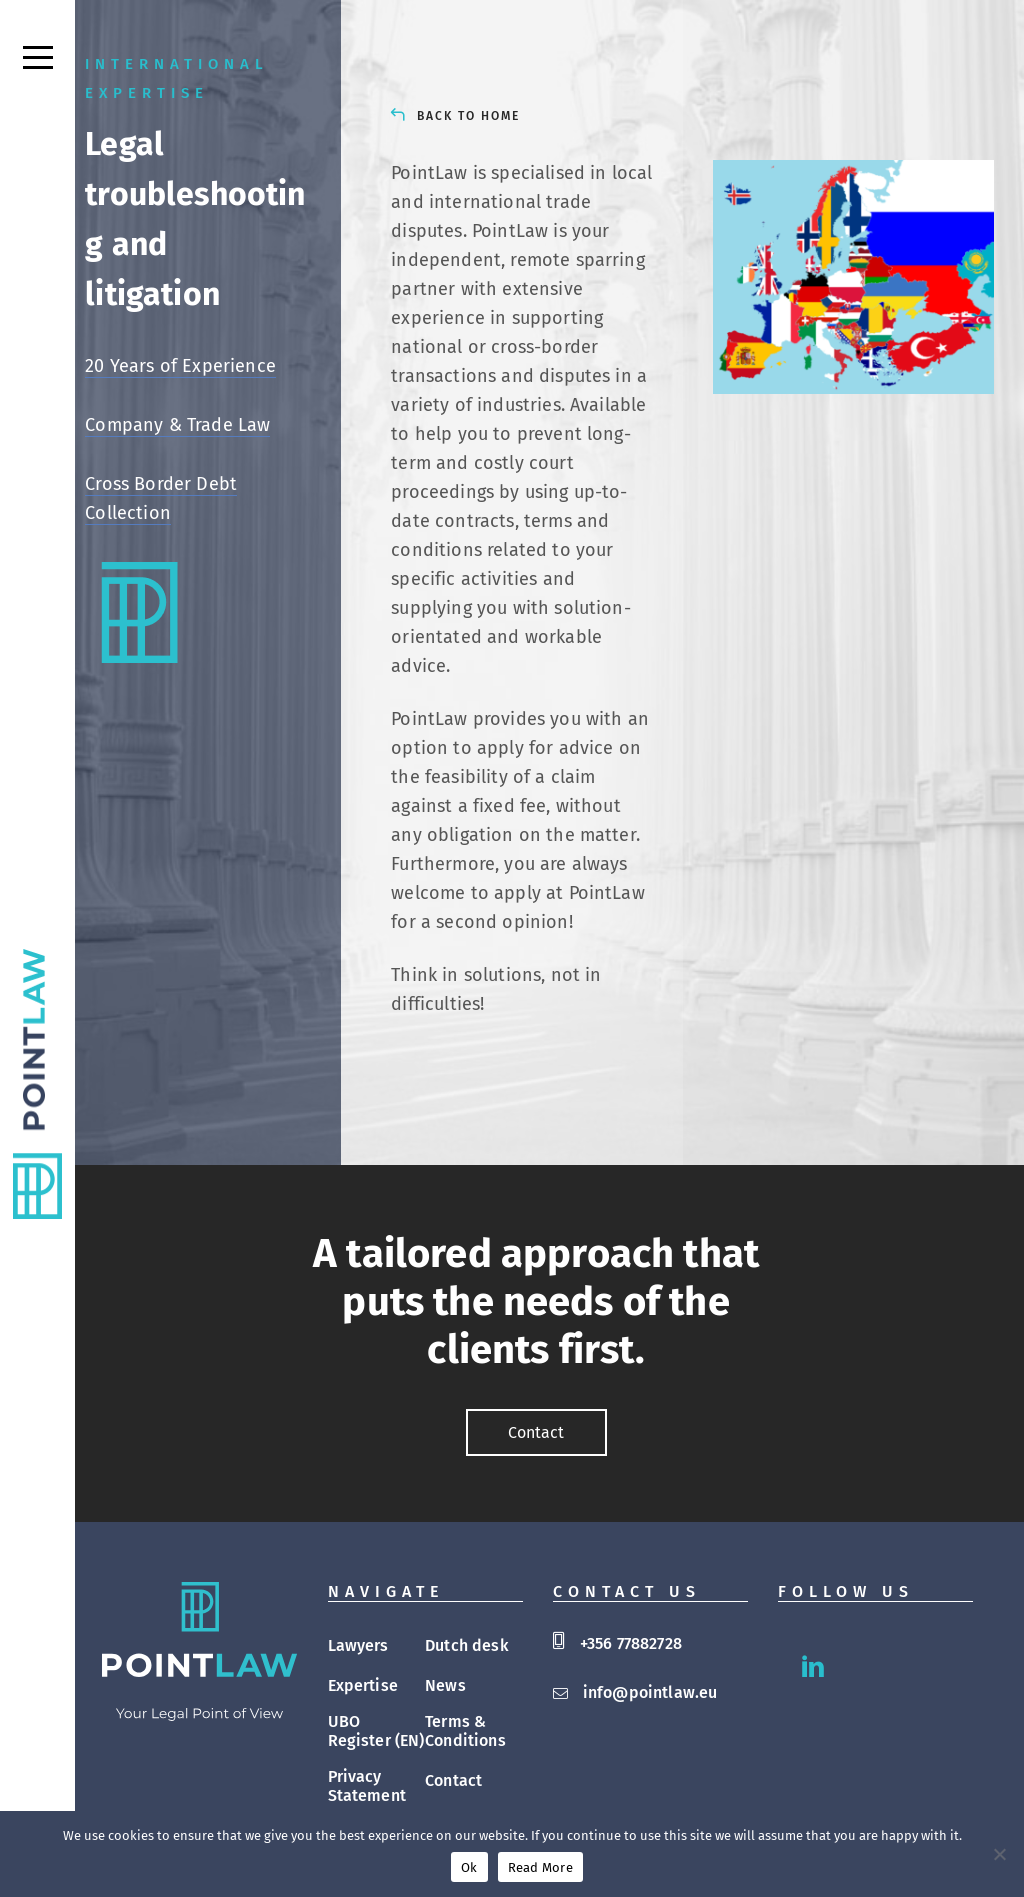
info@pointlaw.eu (650, 1692)
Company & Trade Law (177, 425)
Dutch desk (467, 1645)
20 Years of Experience (180, 366)
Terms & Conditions (465, 1731)
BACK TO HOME (468, 116)
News (445, 1685)
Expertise (363, 1685)
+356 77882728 (631, 1643)
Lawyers (358, 1645)
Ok (469, 1867)
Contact (453, 1780)
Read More (540, 1867)
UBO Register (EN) (376, 1731)
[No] (999, 1854)
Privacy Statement (367, 1786)
